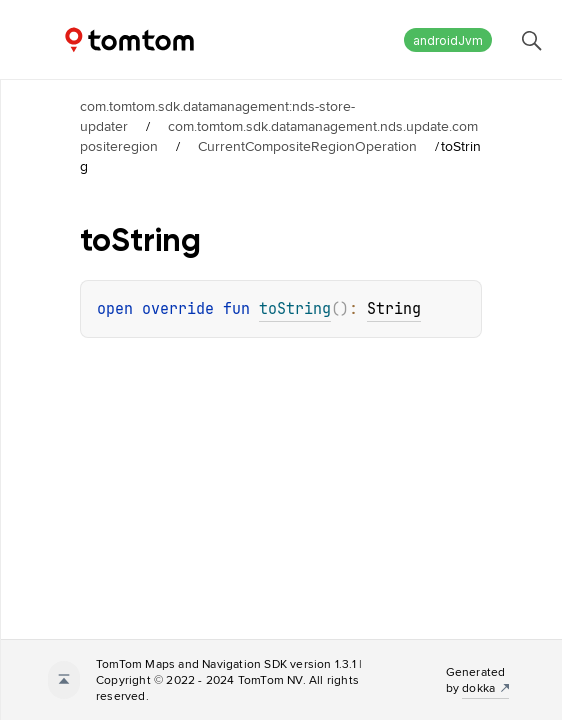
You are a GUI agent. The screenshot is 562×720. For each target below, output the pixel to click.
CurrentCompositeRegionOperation (307, 146)
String (394, 309)
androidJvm (448, 40)
